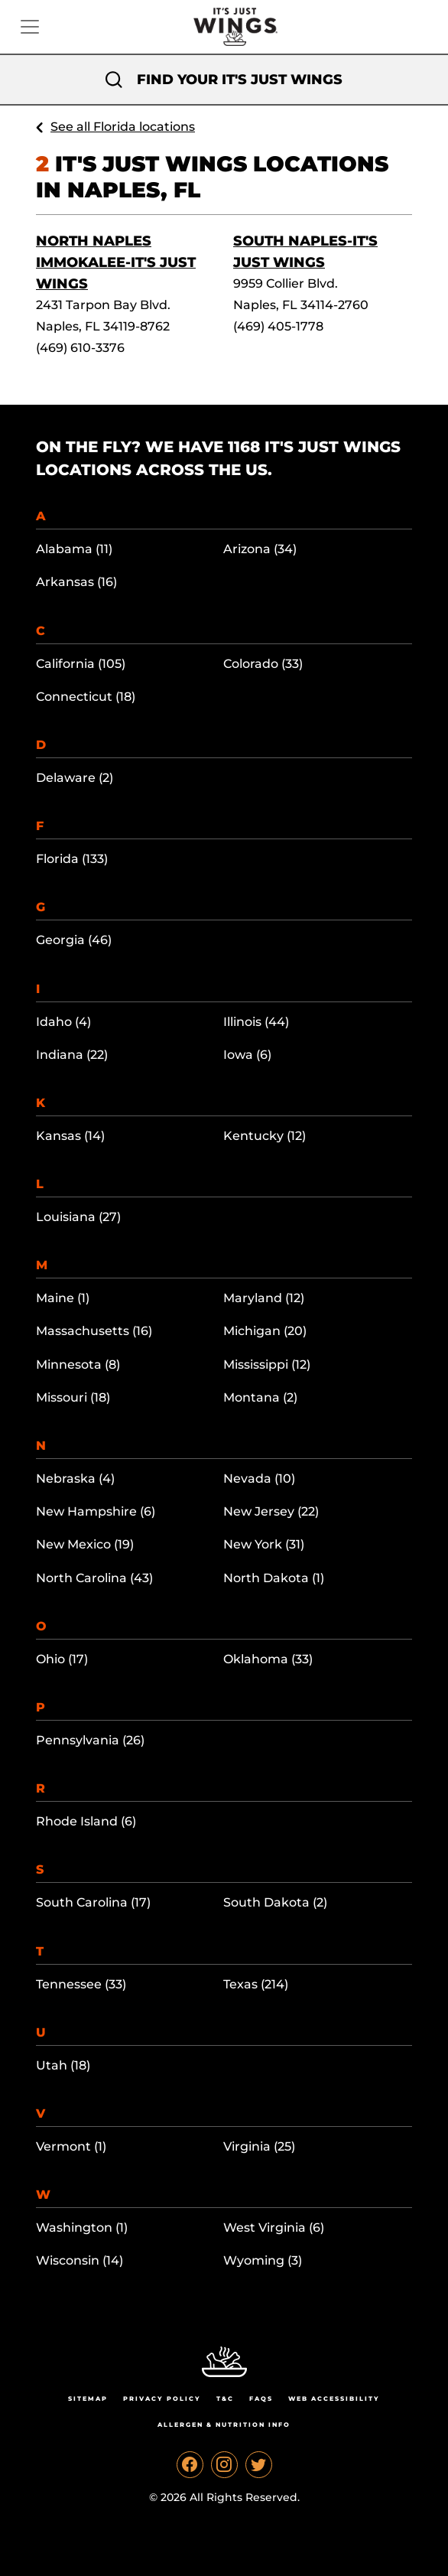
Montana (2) (260, 1397)
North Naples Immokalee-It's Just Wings (116, 262)
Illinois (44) (256, 1021)
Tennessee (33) (81, 1984)
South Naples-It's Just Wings (305, 252)
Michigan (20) (265, 1331)
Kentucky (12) (264, 1135)
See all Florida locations (122, 126)
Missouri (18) (73, 1397)
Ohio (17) (62, 1659)
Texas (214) (255, 1984)
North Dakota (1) (273, 1578)
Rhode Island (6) (86, 1821)
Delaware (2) (74, 777)
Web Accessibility (334, 2398)
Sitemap (88, 2398)
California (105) (80, 663)
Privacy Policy (162, 2398)
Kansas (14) (70, 1135)
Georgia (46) (74, 940)
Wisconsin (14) (79, 2260)
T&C (225, 2398)
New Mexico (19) (85, 1544)
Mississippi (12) (266, 1364)
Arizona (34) (260, 549)
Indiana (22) (72, 1054)
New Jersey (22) (271, 1511)
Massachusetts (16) (94, 1331)
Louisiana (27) (78, 1217)
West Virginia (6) (273, 2227)
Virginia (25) (259, 2146)
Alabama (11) (74, 549)
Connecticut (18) (85, 696)
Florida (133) (72, 859)
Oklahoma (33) (268, 1659)
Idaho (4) (63, 1021)
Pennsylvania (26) (90, 1740)
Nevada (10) (259, 1478)
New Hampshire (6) (95, 1511)
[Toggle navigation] (29, 26)
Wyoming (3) (262, 2260)
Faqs (261, 2398)
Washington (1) (82, 2227)
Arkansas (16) (76, 582)
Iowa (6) (247, 1054)
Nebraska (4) (75, 1478)
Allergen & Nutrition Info (224, 2424)
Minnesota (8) (78, 1364)
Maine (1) (62, 1298)
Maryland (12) (263, 1298)
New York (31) (263, 1544)
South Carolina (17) (93, 1902)
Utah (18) (63, 2065)
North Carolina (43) (94, 1578)
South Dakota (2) (275, 1902)
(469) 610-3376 (80, 347)
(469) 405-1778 (278, 326)
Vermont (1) (71, 2146)
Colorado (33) (263, 663)
